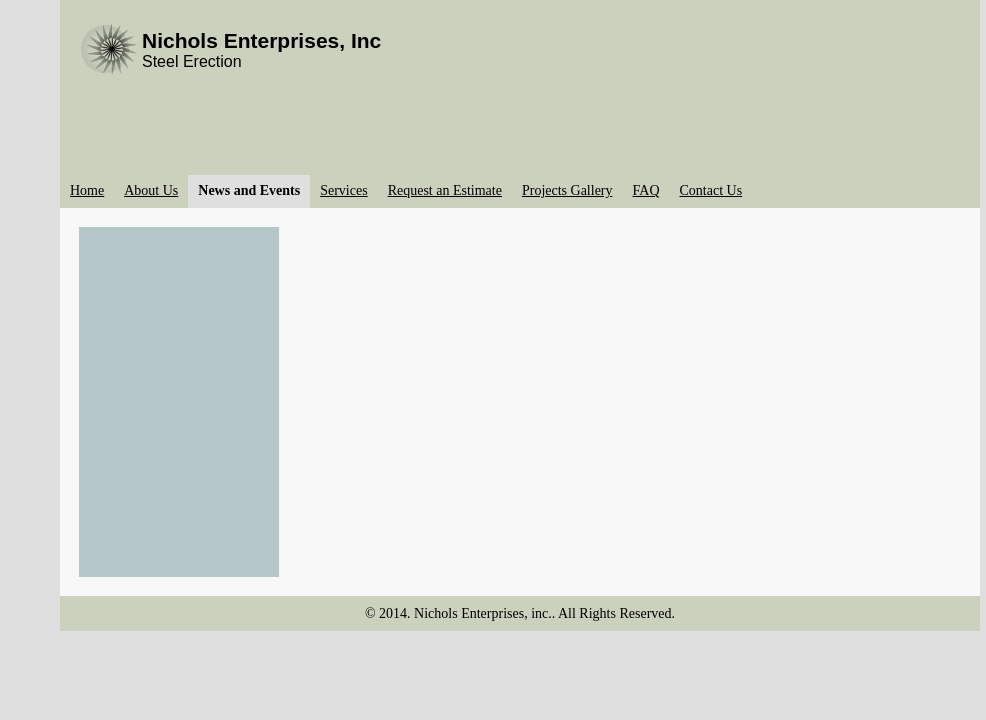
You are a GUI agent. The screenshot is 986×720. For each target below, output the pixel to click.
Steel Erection (192, 61)
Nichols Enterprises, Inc (261, 40)
